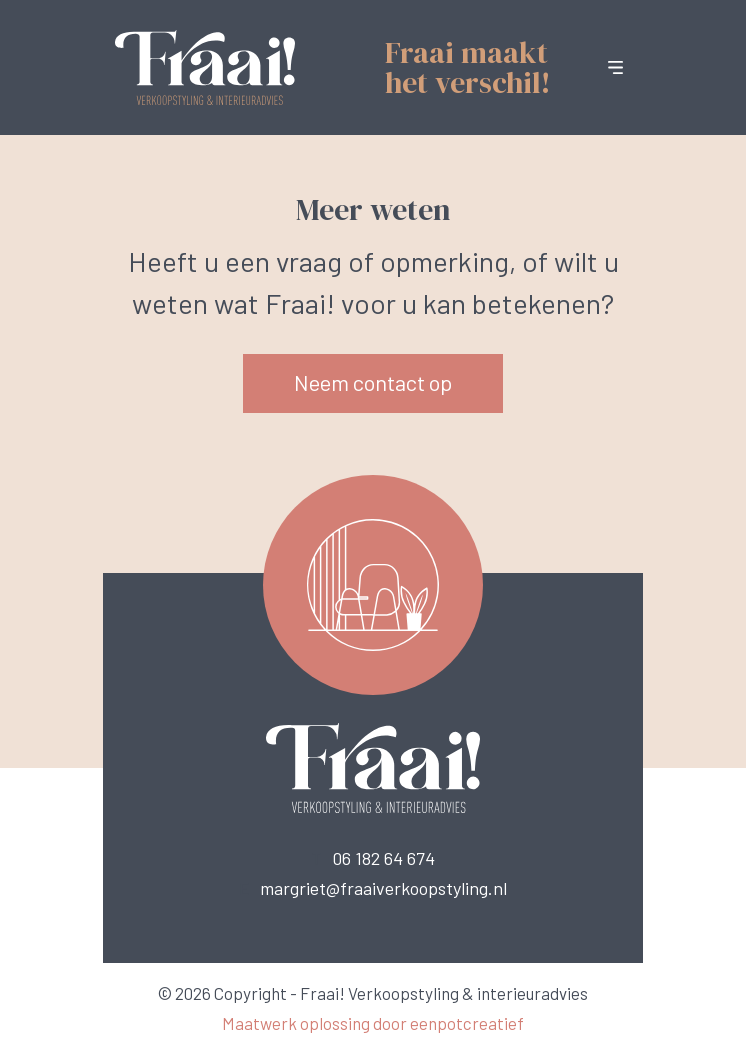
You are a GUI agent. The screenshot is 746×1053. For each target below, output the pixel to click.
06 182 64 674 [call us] (383, 858)
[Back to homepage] (205, 65)
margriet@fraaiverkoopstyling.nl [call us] (383, 888)
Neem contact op (373, 382)
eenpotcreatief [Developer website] (467, 1023)
